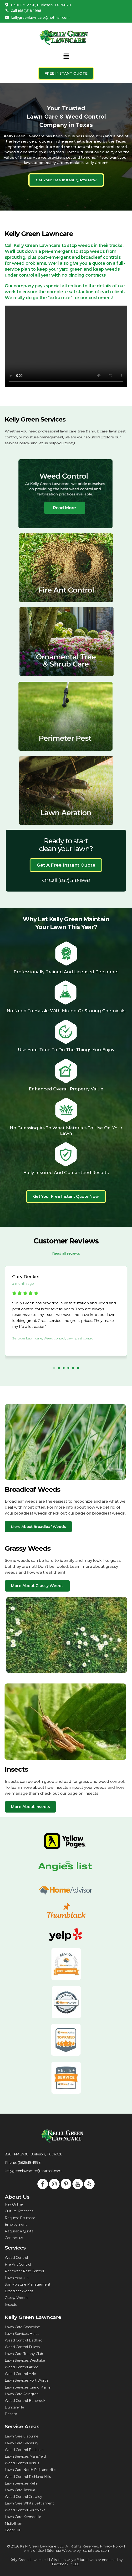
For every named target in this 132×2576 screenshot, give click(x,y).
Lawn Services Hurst (22, 2333)
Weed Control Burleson (24, 2450)
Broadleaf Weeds (19, 2291)
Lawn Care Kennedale (23, 2517)
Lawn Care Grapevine (22, 2327)
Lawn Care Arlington (22, 2394)
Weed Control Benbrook (25, 2401)
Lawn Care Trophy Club (24, 2354)
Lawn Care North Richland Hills (30, 2470)
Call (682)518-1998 (26, 11)
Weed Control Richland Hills (28, 2477)
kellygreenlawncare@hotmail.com (40, 17)
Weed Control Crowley (23, 2496)
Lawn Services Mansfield (25, 2456)
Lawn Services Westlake (25, 2360)
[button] (66, 56)
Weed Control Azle (20, 2374)
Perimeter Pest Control (24, 2271)
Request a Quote (19, 2231)
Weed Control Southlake (25, 2510)
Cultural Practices (19, 2211)
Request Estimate (20, 2218)
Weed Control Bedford (23, 2340)
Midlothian (13, 2523)
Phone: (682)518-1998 (23, 2162)
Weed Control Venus (22, 2463)
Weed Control (16, 2257)
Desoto (11, 2414)
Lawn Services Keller (22, 2483)
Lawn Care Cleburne (21, 2436)
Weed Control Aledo (21, 2367)
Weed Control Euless (22, 2347)
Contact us (14, 2238)
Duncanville (14, 2407)
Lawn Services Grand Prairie (28, 2387)
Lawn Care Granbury (21, 2443)
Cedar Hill (12, 2530)
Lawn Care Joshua (20, 2490)
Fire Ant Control (18, 2264)
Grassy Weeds (16, 2298)
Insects (11, 2305)
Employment (16, 2224)
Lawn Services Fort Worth (26, 2380)
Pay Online (14, 2204)
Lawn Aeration (17, 2278)
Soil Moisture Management (27, 2284)
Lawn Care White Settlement (29, 2503)
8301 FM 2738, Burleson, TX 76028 (41, 5)
